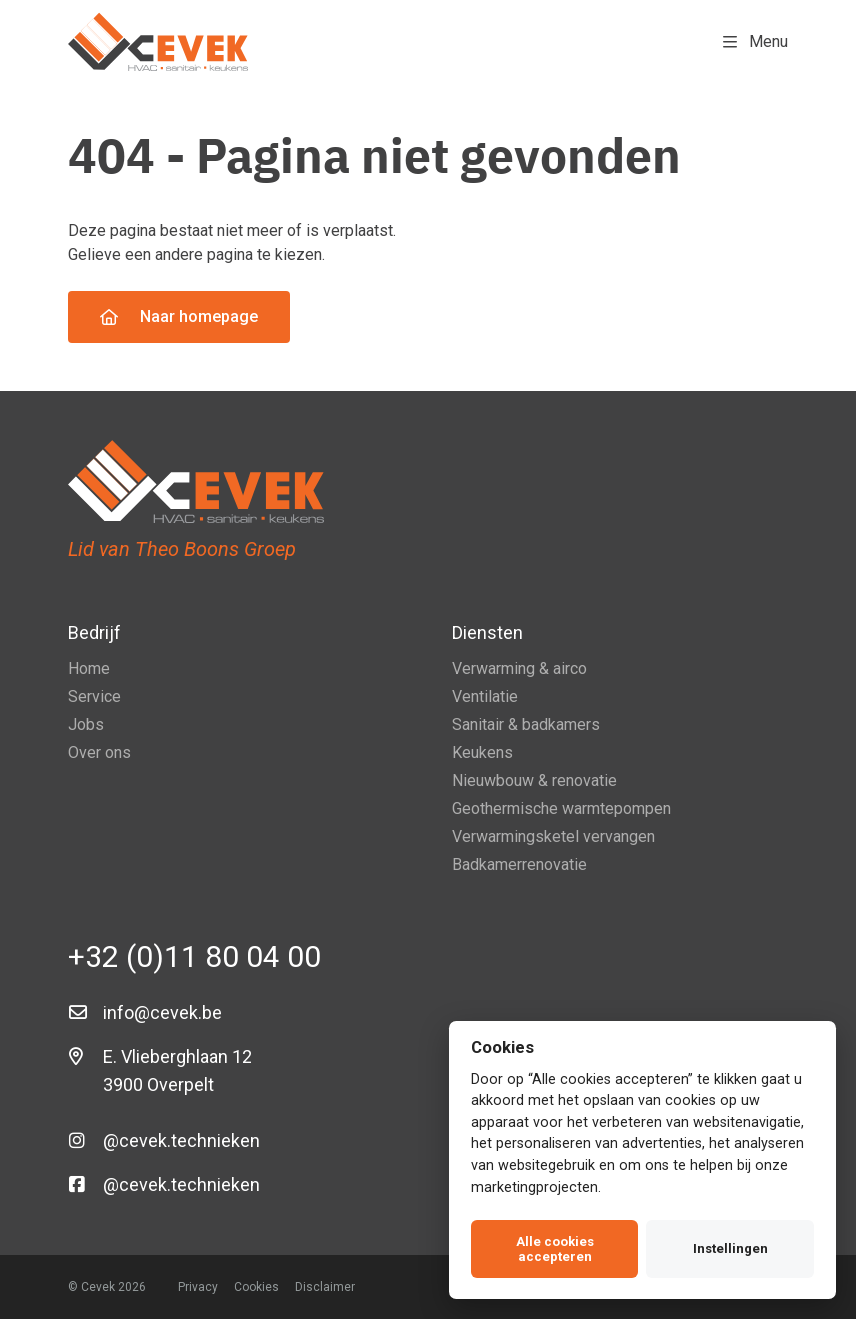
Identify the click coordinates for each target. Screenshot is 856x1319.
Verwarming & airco (519, 668)
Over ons (99, 752)
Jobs (86, 724)
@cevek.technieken (181, 1140)
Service (94, 696)
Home (89, 668)
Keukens (482, 752)
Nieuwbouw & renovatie (534, 780)
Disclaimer (325, 1287)
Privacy (198, 1287)
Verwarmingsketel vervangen (553, 836)
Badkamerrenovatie (519, 864)
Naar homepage (179, 316)
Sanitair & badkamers (526, 724)
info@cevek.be (162, 1012)
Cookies (256, 1287)
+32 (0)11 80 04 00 (194, 956)
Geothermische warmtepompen (561, 808)
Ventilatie (485, 696)
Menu (755, 41)
